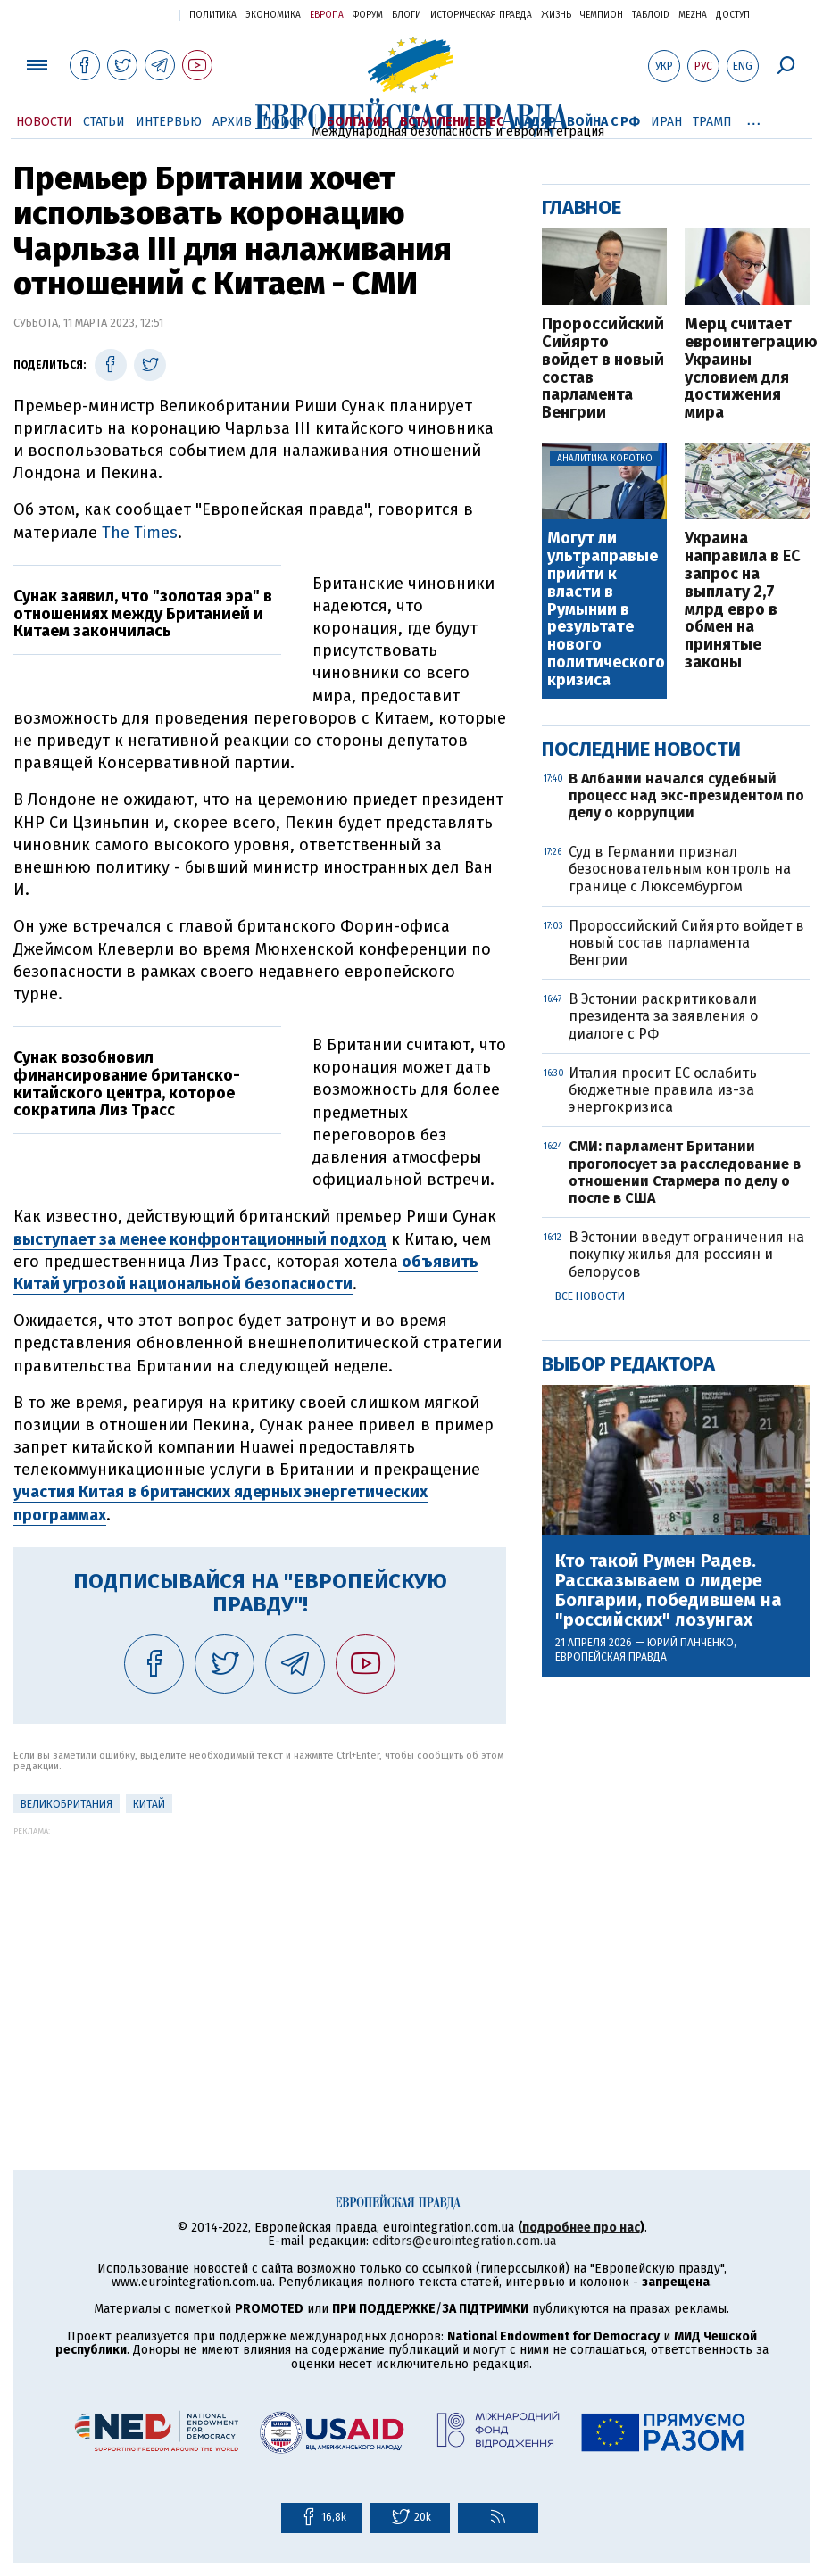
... (753, 118)
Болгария (358, 121)
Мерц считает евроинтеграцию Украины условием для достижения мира (747, 369)
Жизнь (556, 15)
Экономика (273, 15)
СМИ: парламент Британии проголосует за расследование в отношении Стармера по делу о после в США (685, 1172)
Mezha (692, 15)
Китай (149, 1804)
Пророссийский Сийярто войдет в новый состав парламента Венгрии (603, 369)
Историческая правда (481, 15)
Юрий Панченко (690, 1642)
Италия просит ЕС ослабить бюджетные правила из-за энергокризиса (663, 1089)
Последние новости (641, 749)
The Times (140, 533)
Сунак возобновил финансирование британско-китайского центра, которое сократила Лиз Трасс (126, 1084)
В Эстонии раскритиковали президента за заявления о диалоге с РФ (663, 1015)
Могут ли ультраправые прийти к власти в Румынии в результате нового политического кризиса (606, 609)
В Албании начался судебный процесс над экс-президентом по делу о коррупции (686, 795)
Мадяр (535, 121)
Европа (327, 15)
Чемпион (601, 15)
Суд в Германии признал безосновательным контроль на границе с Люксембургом (680, 868)
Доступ (733, 15)
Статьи (104, 121)
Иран (666, 121)
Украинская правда (122, 14)
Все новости (590, 1296)
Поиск (283, 121)
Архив (232, 121)
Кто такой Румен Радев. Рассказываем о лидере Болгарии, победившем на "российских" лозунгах (668, 1590)
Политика (213, 15)
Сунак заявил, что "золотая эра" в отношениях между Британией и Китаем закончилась (142, 614)
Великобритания (66, 1804)
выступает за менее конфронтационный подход (200, 1239)
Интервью (169, 121)
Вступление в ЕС (451, 121)
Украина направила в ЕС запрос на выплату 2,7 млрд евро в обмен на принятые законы (743, 600)
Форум (368, 15)
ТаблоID (650, 15)
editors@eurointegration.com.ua (464, 2241)
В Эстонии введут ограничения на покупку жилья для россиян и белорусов (686, 1254)
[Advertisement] (259, 1960)
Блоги (406, 15)
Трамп (712, 121)
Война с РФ (603, 121)
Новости (44, 121)
